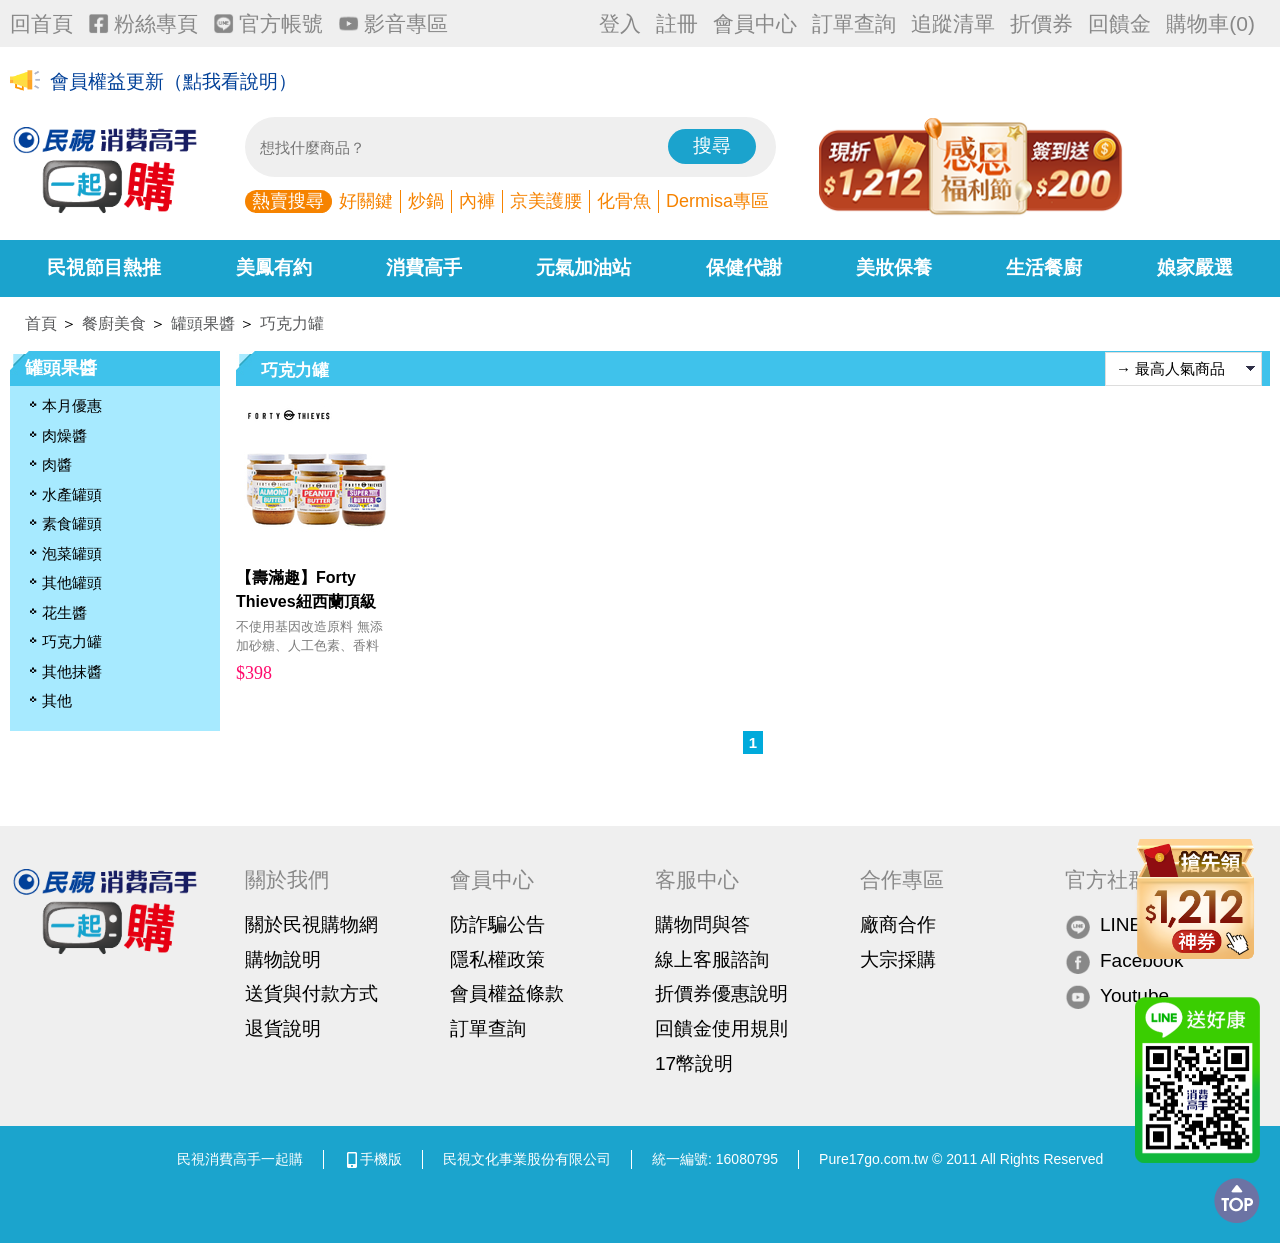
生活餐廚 (1044, 267)
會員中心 (755, 23)
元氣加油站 (583, 267)
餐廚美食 (114, 323)
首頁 (41, 323)
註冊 (677, 23)
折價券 (1041, 23)
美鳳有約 (274, 267)
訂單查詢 (854, 23)
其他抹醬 (72, 671)
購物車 (1210, 23)
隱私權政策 (497, 959)
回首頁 (41, 23)
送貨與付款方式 (311, 993)
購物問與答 (702, 924)
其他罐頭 (72, 582)
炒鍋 (426, 201)
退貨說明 (283, 1028)
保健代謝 (744, 267)
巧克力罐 (292, 323)
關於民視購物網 (311, 924)
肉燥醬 (64, 435)
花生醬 (64, 612)
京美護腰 (546, 201)
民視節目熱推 (104, 267)
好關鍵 (366, 201)
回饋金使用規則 (721, 1028)
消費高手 (424, 267)
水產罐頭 (72, 494)
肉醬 (57, 464)
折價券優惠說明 (721, 993)
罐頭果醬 (203, 323)
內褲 (477, 201)
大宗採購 (898, 959)
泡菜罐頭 (72, 553)
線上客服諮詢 (712, 959)
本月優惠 (72, 405)
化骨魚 (624, 201)
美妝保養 (894, 267)
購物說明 (283, 959)
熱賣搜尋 (288, 201)
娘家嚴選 (1195, 267)
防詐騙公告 (497, 924)
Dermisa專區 (717, 201)
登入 (620, 23)
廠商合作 (898, 924)
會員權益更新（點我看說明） (173, 81)
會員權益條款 (507, 993)
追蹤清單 (953, 23)
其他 (57, 700)
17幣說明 (694, 1063)
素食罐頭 (72, 523)
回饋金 (1119, 23)
